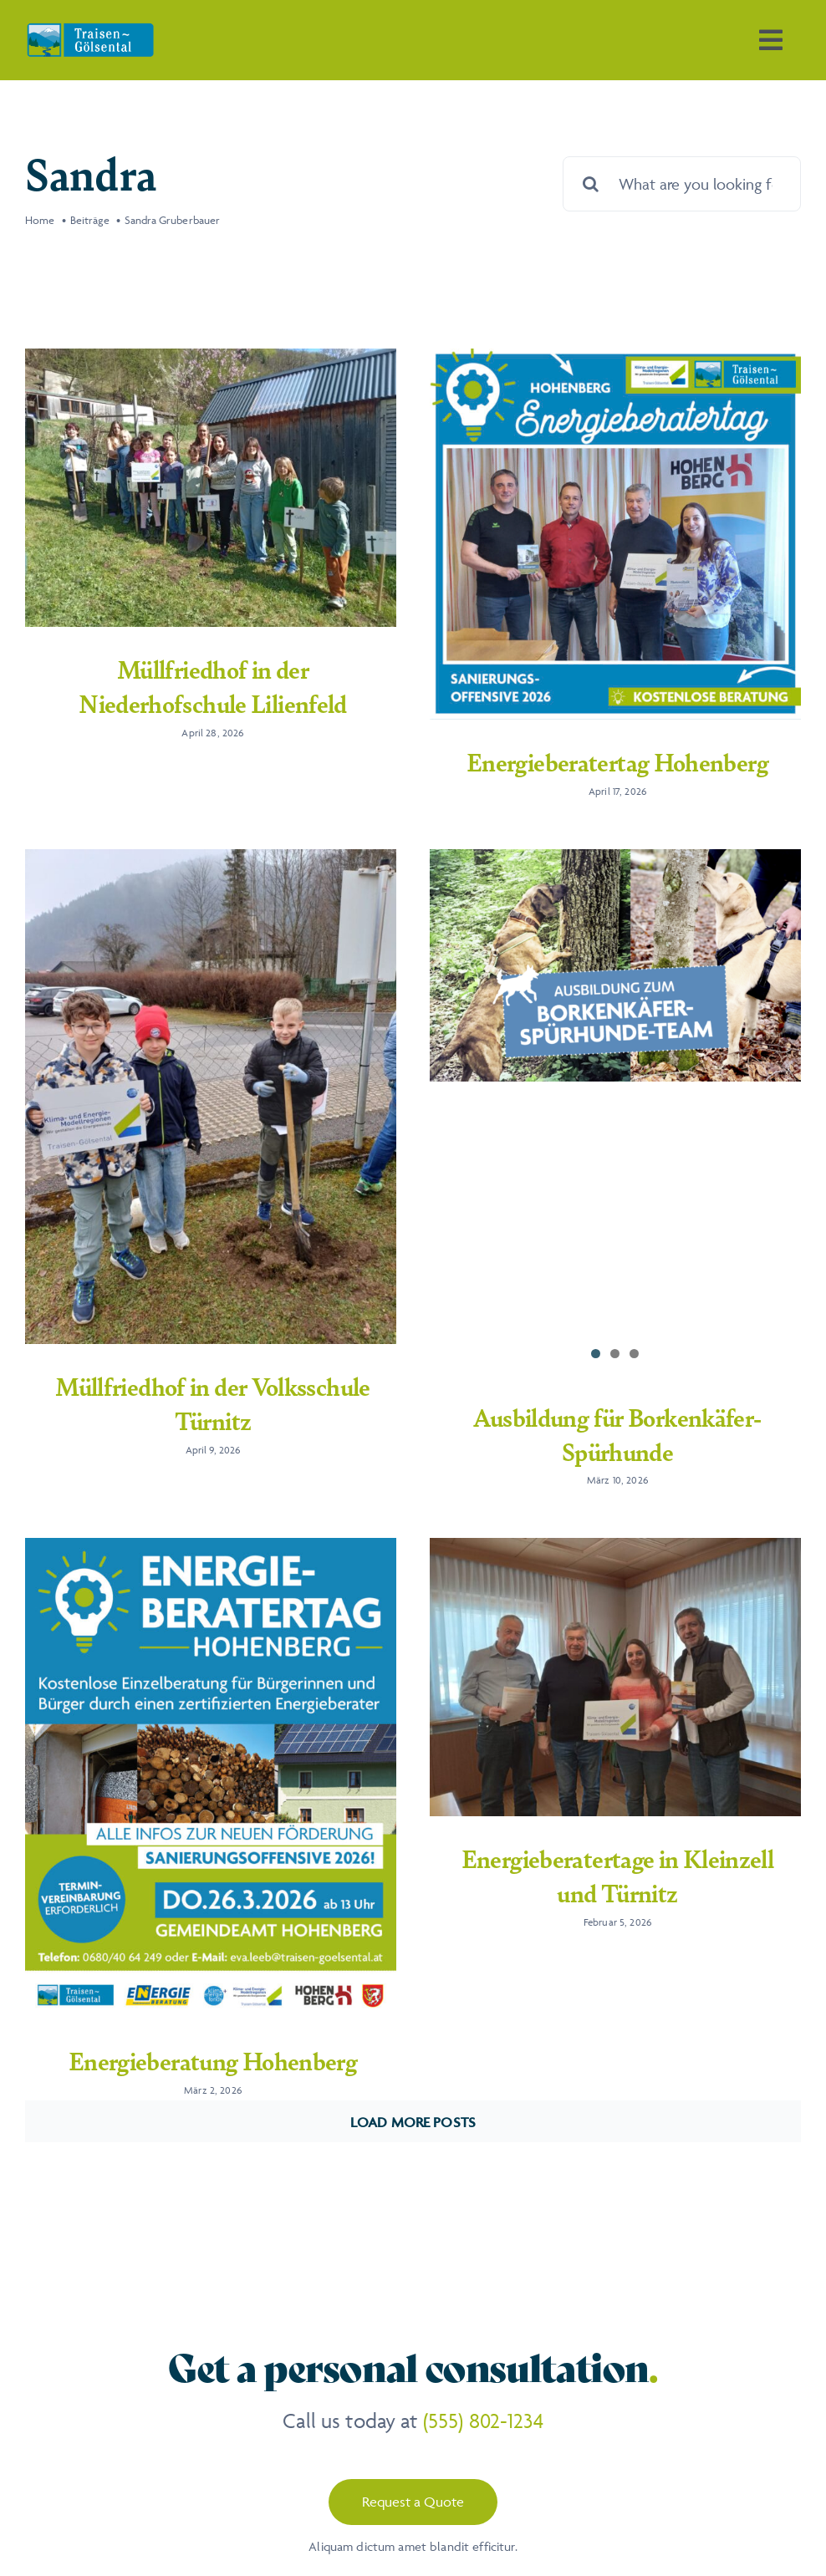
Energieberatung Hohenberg (233, 2010)
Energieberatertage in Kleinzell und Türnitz (628, 1825)
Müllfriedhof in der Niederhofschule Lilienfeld (213, 685)
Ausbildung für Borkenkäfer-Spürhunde (587, 1434)
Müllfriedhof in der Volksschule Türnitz (253, 1366)
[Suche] (590, 183)
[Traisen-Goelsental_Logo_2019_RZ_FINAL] (90, 29)
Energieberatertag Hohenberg (607, 761)
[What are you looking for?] (682, 183)
